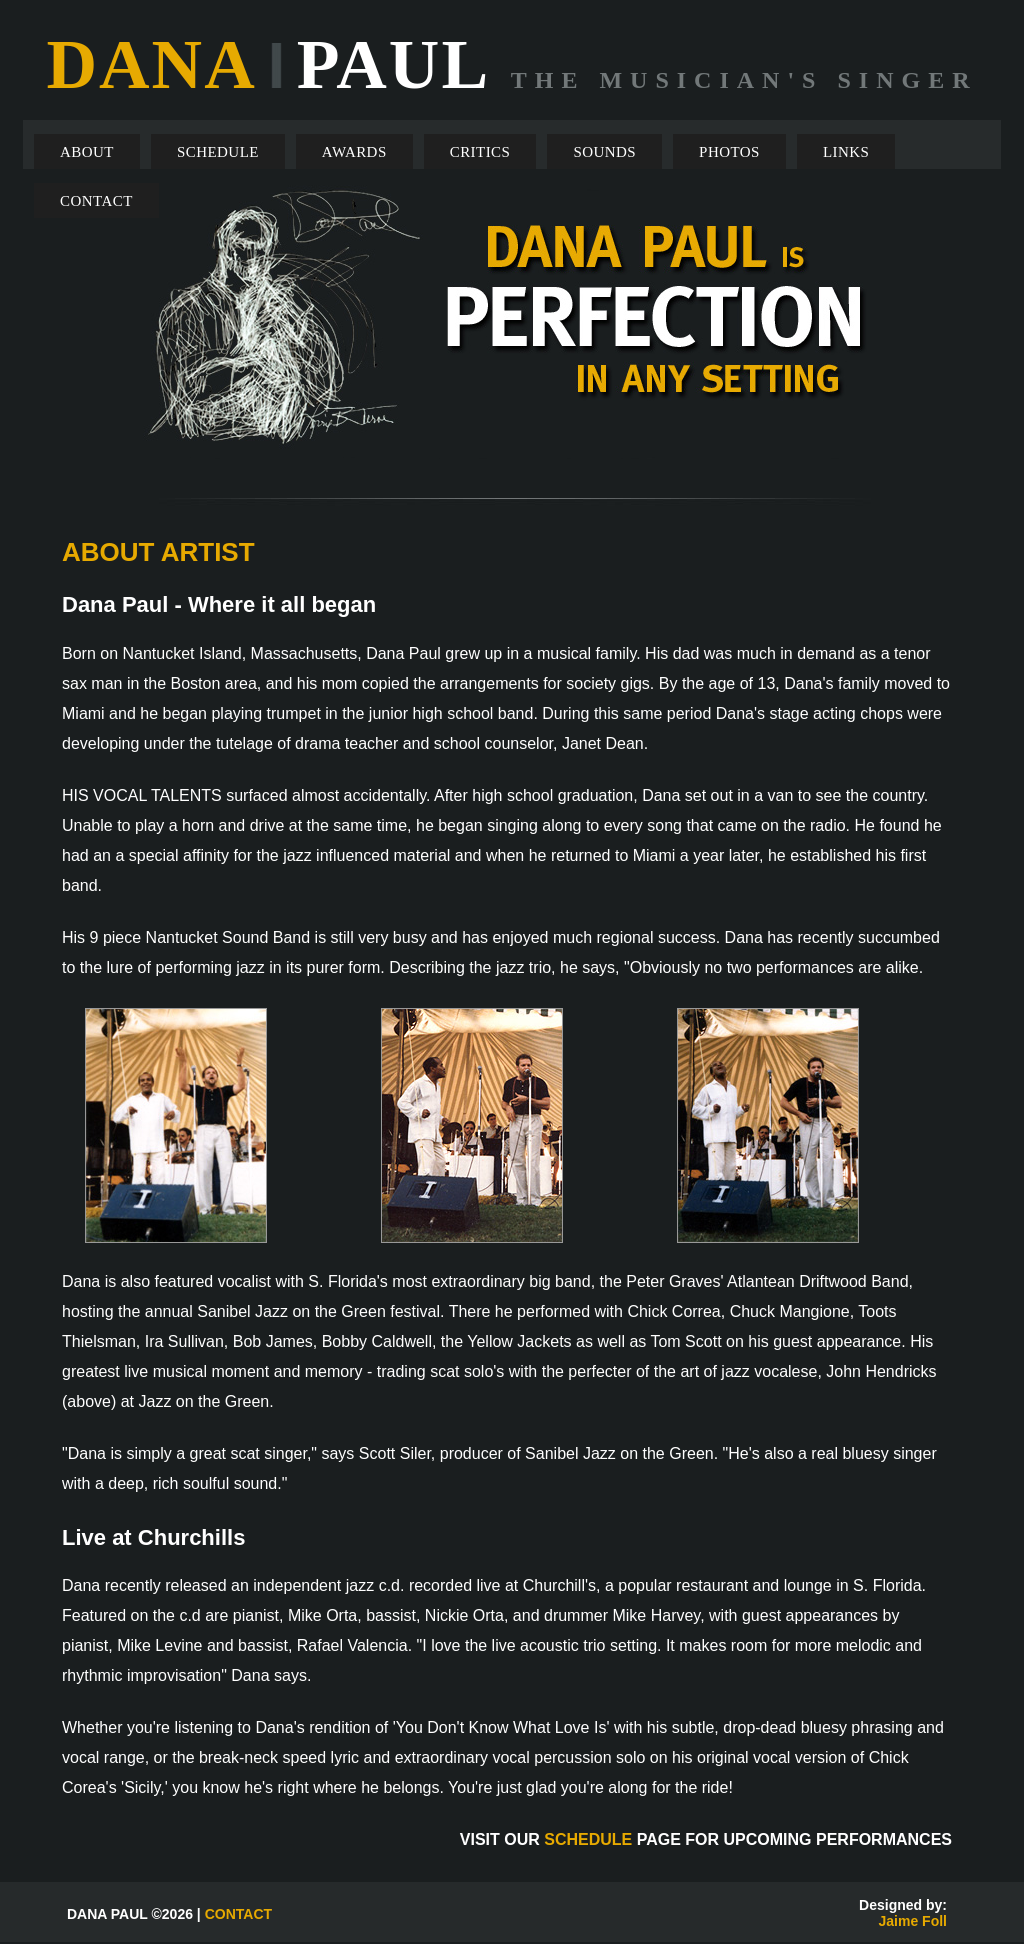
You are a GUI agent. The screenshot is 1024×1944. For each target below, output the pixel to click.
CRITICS (480, 152)
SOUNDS (604, 152)
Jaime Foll (913, 1921)
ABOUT (87, 152)
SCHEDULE (218, 152)
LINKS (846, 152)
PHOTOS (729, 152)
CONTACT (96, 201)
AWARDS (354, 152)
